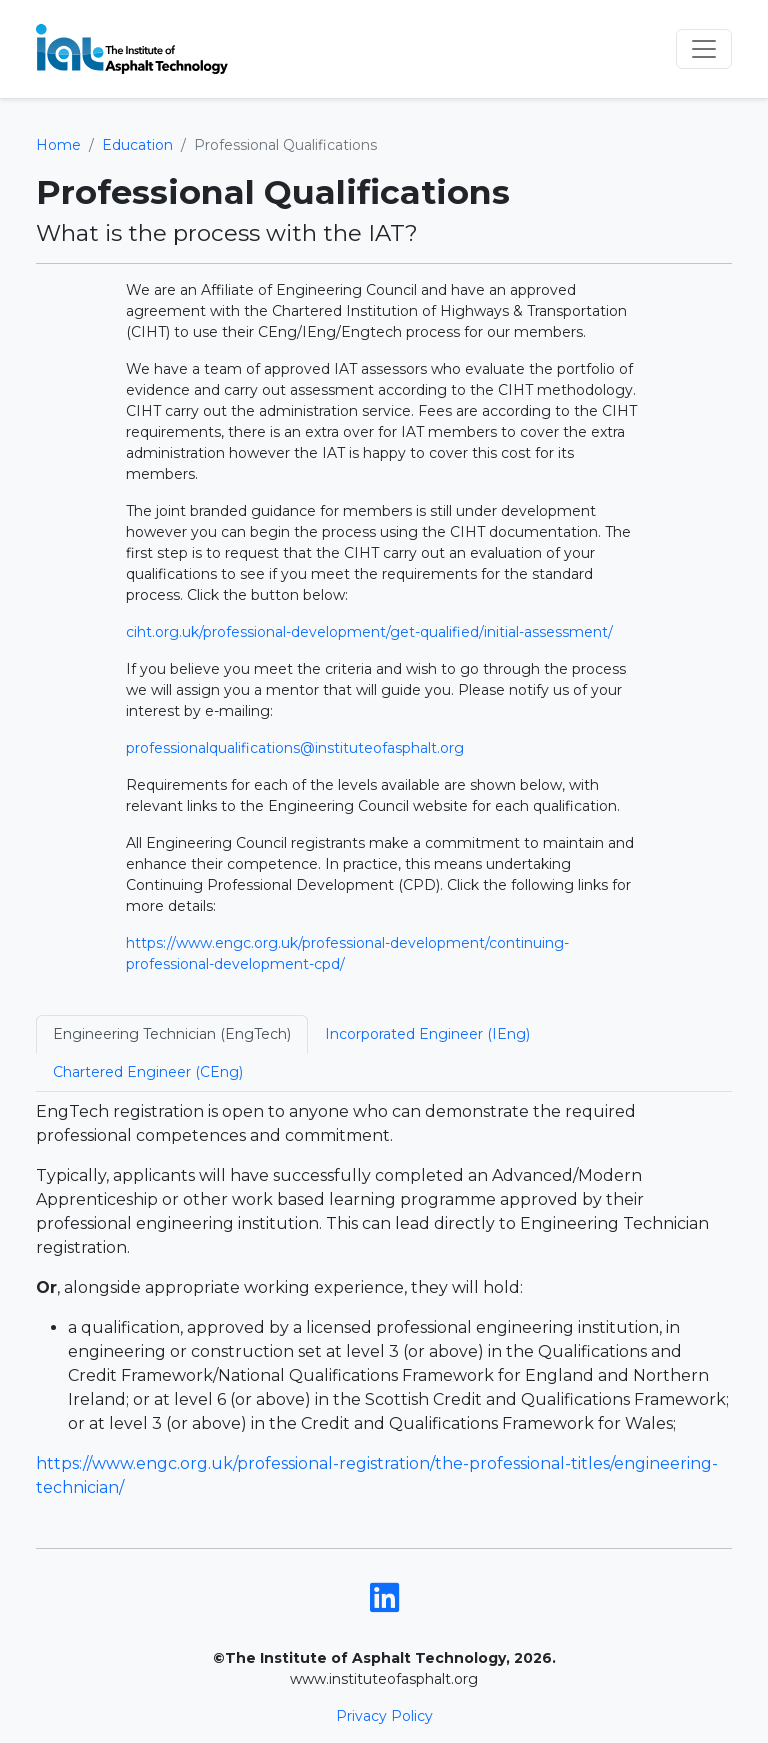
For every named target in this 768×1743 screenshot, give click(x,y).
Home (58, 145)
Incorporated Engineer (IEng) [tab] (427, 1034)
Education (137, 145)
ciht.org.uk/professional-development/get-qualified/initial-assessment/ (369, 632)
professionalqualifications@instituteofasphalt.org (295, 748)
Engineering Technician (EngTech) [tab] (172, 1034)
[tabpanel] (384, 1300)
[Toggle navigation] (704, 49)
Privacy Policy (384, 1716)
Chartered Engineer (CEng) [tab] (148, 1072)
